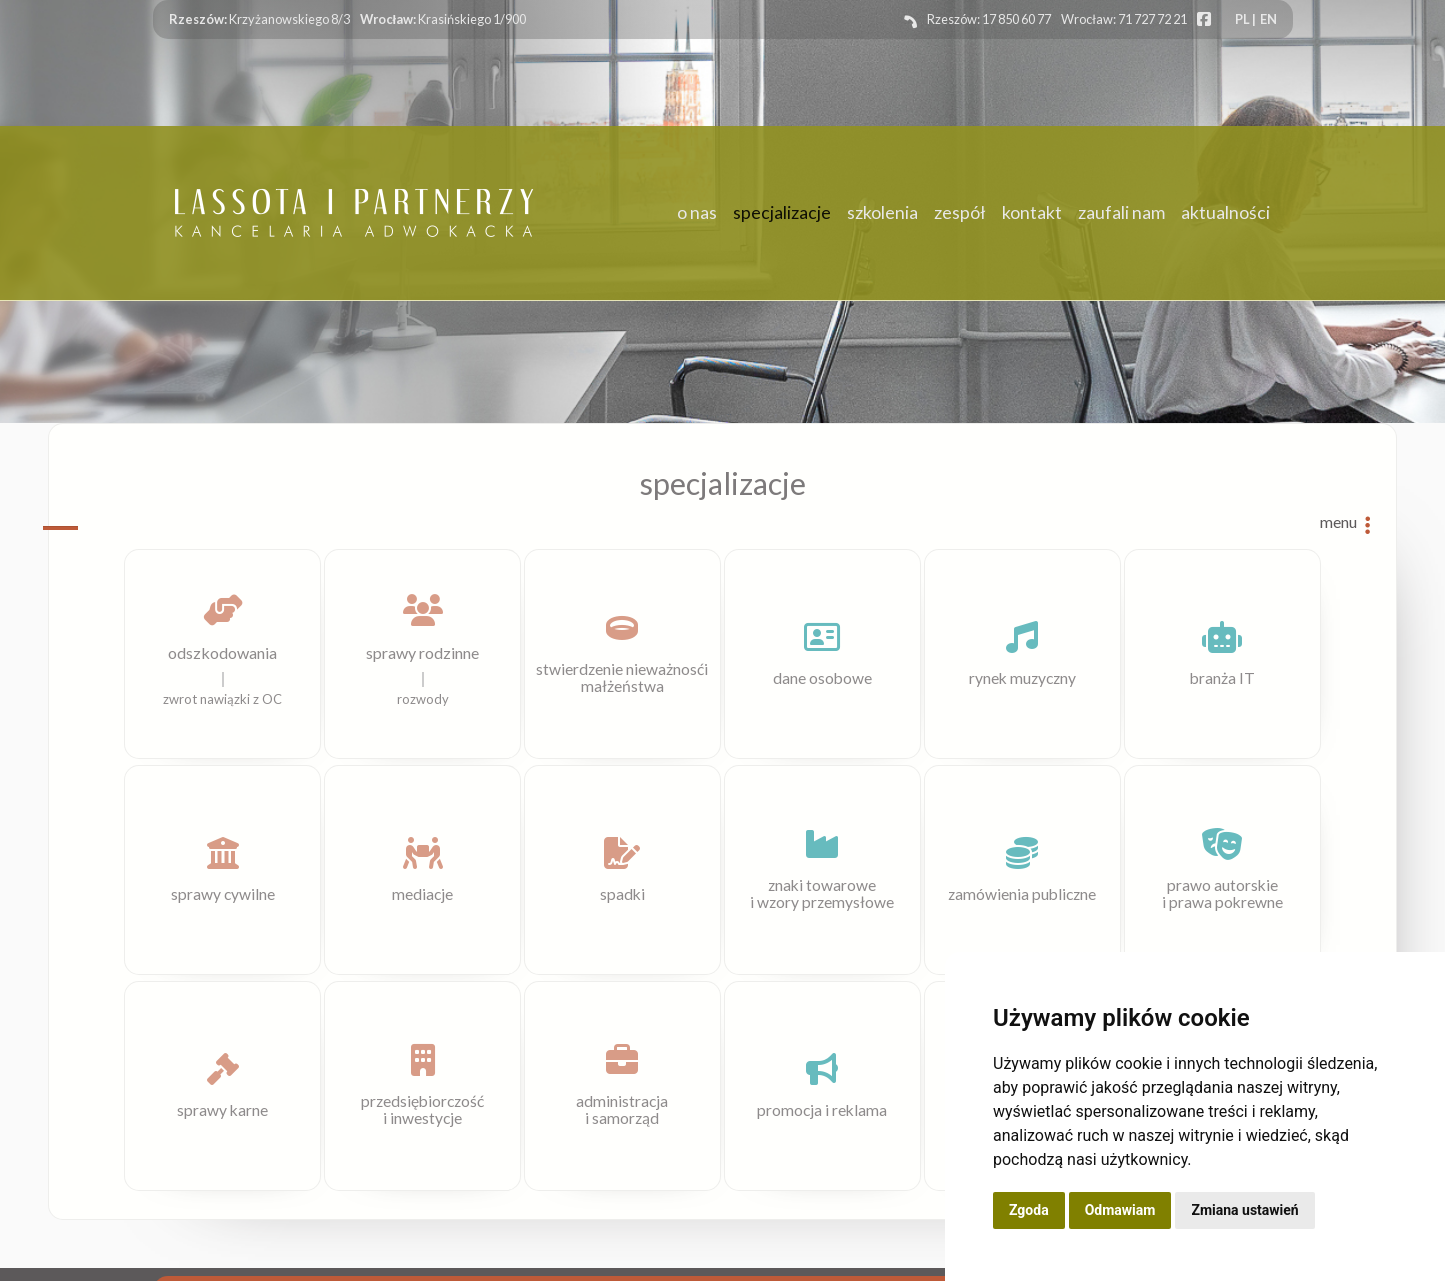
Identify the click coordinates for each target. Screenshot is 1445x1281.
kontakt (1032, 213)
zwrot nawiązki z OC (222, 699)
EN (1268, 19)
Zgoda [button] (1029, 1210)
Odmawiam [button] (1120, 1210)
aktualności (1225, 213)
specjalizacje (782, 213)
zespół (960, 213)
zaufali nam (1121, 213)
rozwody (423, 699)
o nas (697, 213)
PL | (1245, 19)
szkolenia (882, 213)
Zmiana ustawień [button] (1244, 1210)
